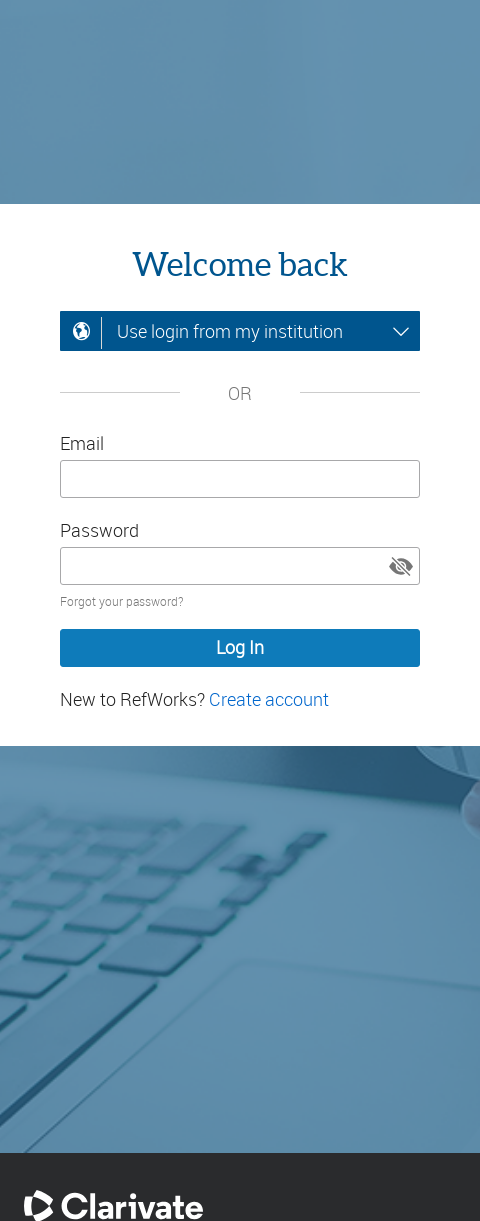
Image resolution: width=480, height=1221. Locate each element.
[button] (401, 566)
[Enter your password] (240, 566)
